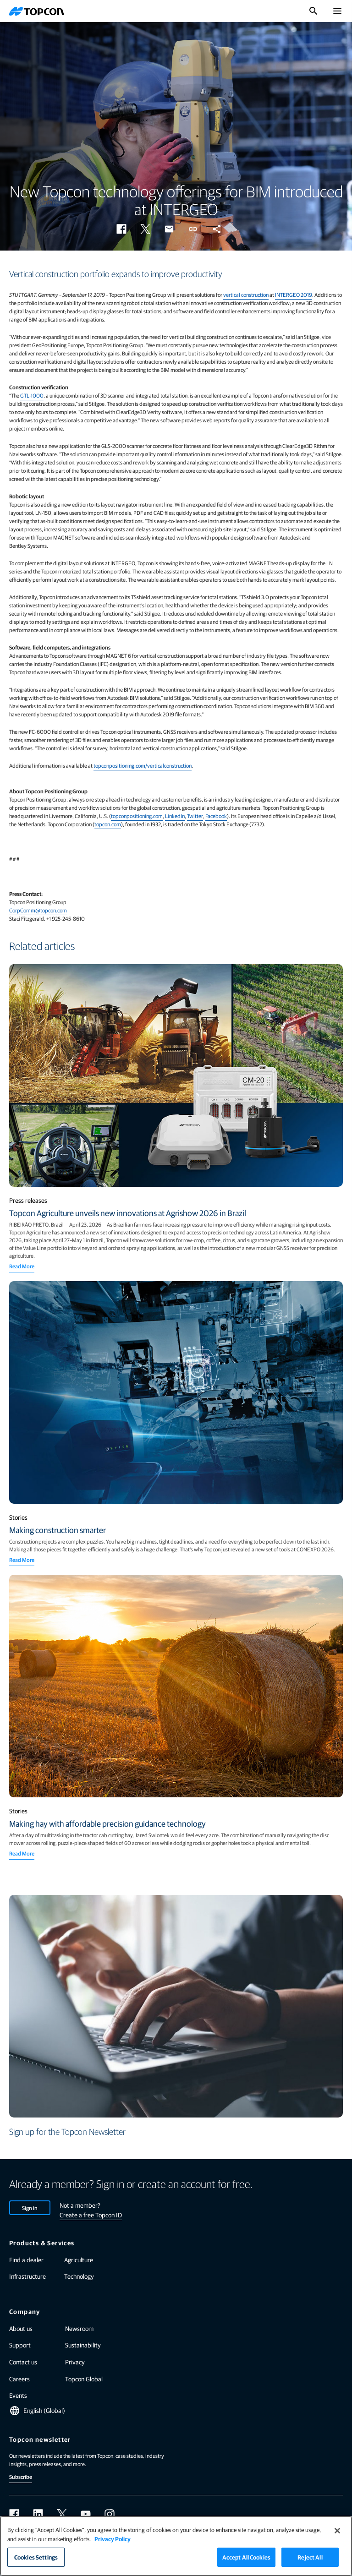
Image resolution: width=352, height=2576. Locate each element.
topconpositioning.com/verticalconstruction (143, 765)
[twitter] (62, 2514)
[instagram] (109, 2514)
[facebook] (14, 2514)
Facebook (216, 815)
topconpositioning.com (137, 815)
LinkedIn (175, 815)
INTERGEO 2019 (293, 294)
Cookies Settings (36, 2557)
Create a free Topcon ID (91, 2214)
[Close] (337, 2531)
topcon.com (107, 824)
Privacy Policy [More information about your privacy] (112, 2539)
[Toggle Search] (313, 10)
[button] (121, 229)
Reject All (309, 2557)
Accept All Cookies (246, 2557)
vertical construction (246, 294)
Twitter (195, 815)
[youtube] (86, 2514)
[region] (176, 2546)
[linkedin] (38, 2514)
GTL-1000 (32, 395)
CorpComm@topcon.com (38, 910)
